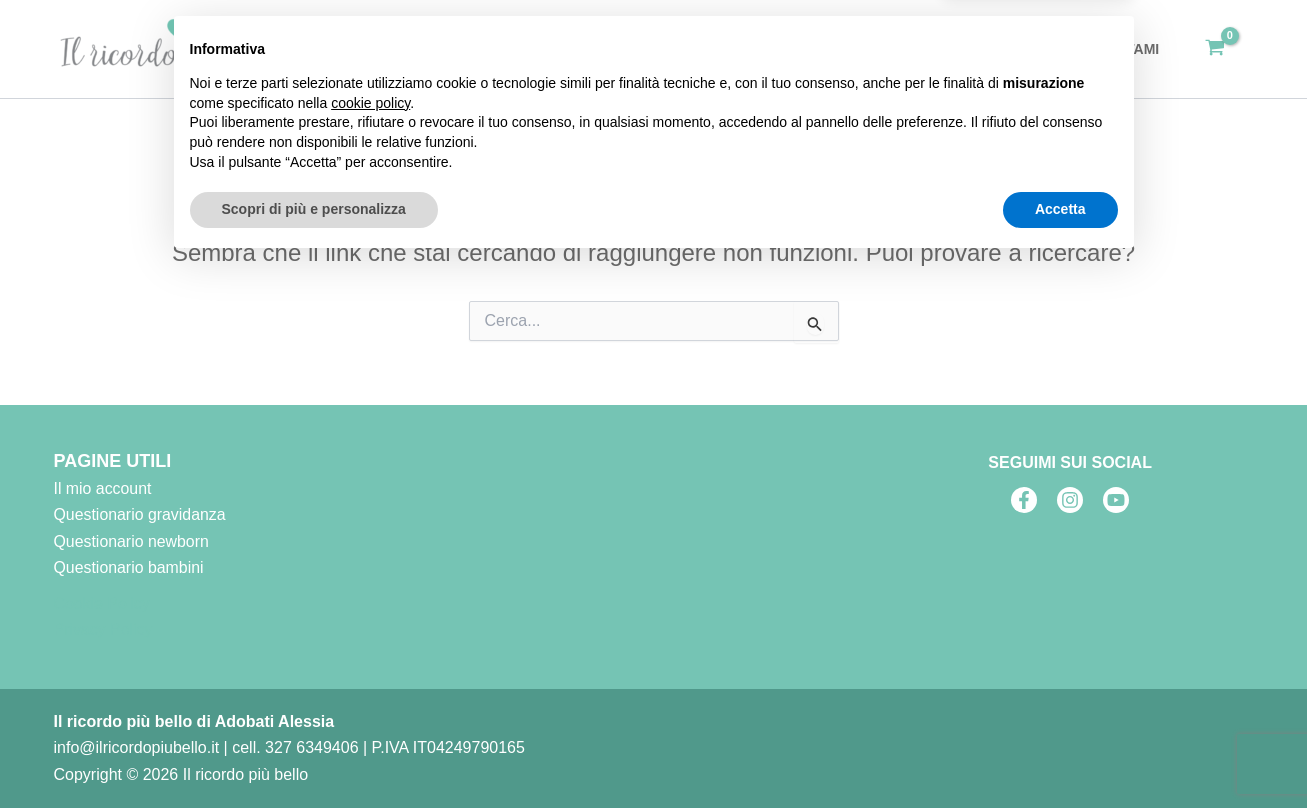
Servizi (803, 49)
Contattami (1117, 49)
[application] (830, 49)
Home (718, 49)
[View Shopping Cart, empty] (1215, 49)
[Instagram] (1070, 500)
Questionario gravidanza (140, 514)
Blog (1025, 49)
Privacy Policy (104, 630)
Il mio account (103, 488)
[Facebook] (1024, 500)
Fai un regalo (922, 49)
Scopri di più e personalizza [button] (314, 753)
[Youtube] (1116, 500)
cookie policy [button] (370, 647)
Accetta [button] (1060, 753)
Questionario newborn (132, 540)
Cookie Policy (102, 603)
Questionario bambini (129, 567)
